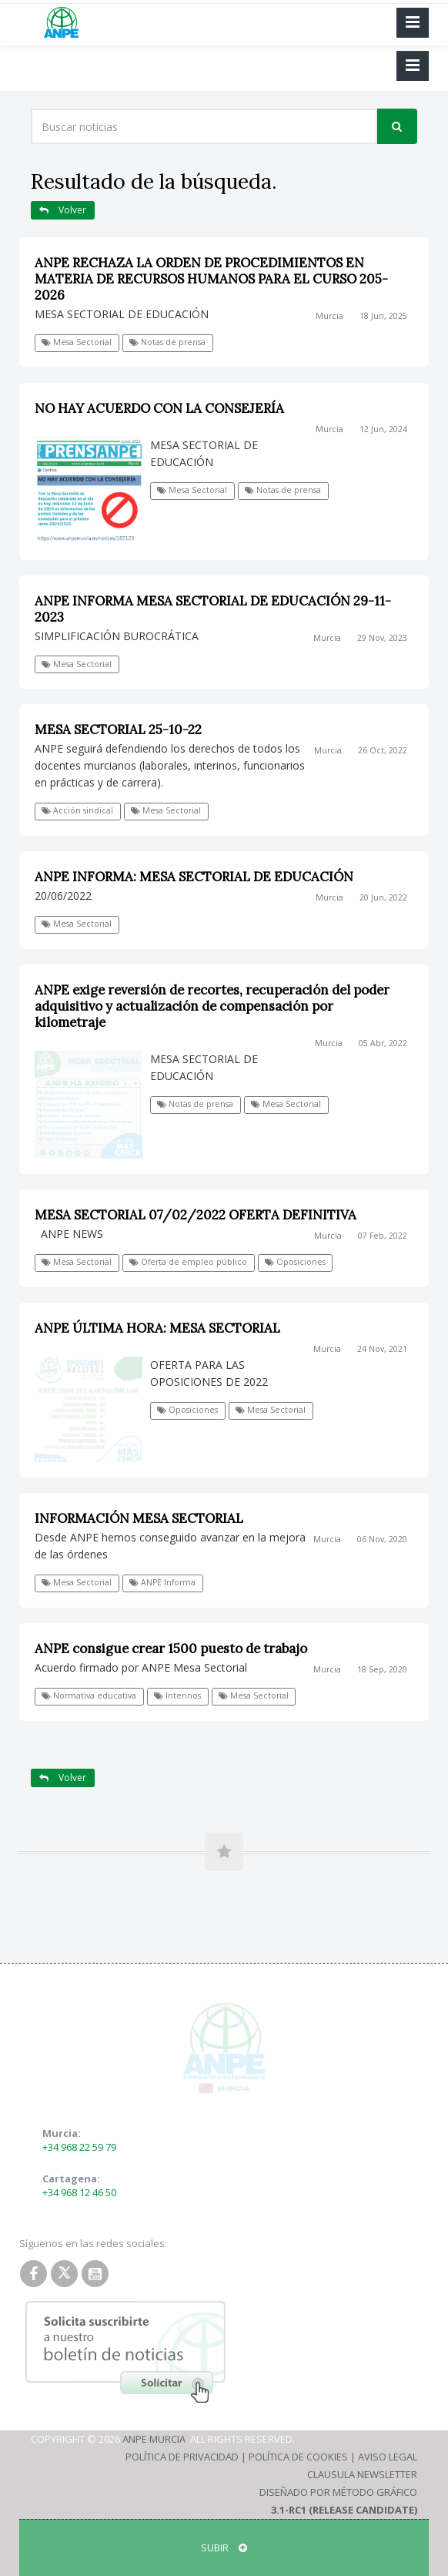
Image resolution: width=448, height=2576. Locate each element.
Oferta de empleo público (188, 1261)
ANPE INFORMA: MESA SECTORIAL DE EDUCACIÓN (194, 876)
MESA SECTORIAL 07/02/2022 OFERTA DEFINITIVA (195, 1214)
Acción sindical (77, 810)
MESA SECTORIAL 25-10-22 (118, 729)
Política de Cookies (298, 2457)
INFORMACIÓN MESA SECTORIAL (139, 1518)
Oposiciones (295, 1261)
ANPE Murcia (154, 2439)
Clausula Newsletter (362, 2474)
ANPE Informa (162, 1582)
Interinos (177, 1695)
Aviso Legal (387, 2457)
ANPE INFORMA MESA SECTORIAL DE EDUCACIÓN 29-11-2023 (213, 609)
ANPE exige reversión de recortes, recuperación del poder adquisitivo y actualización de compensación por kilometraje (212, 1006)
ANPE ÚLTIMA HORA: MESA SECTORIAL (157, 1328)
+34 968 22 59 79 (79, 2147)
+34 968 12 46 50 (79, 2192)
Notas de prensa (167, 342)
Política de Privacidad (182, 2457)
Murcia (329, 315)
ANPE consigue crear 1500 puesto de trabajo (171, 1648)
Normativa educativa (89, 1695)
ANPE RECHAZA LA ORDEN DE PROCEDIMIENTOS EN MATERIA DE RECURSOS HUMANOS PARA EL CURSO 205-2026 (211, 279)
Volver (62, 209)
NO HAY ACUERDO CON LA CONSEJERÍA (159, 408)
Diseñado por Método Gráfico (338, 2492)
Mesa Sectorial (77, 342)
